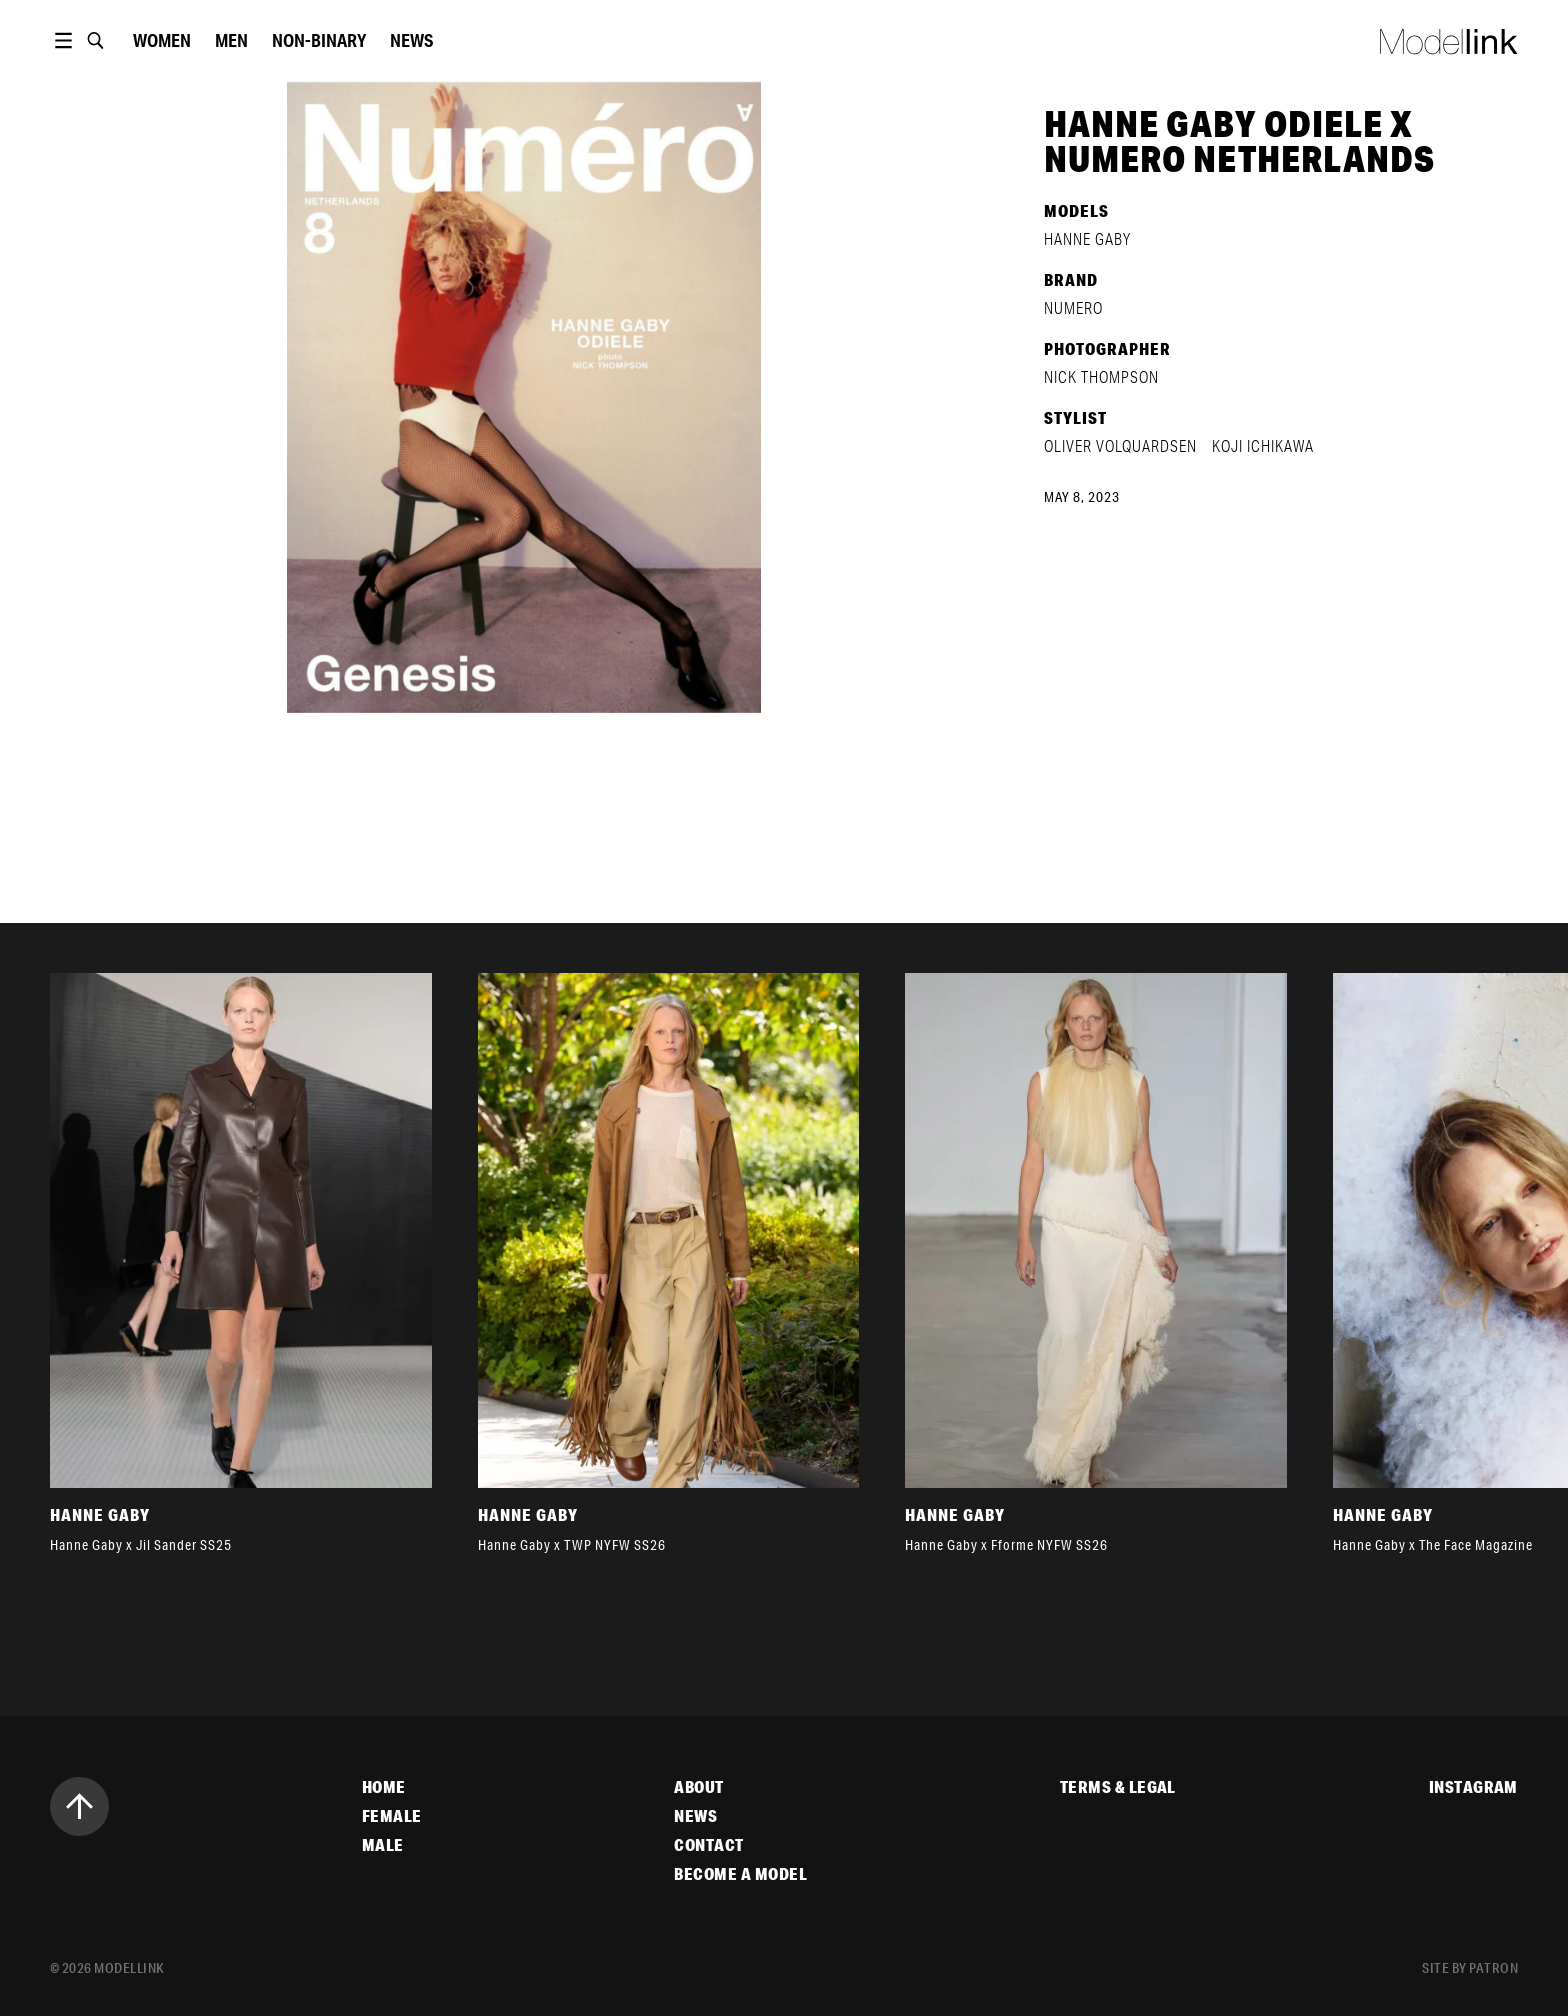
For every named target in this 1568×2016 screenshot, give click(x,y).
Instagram (1473, 1787)
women (162, 40)
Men (231, 40)
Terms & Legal (1118, 1787)
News (411, 40)
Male (383, 1845)
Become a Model (740, 1874)
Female (392, 1816)
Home (384, 1787)
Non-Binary (319, 40)
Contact (708, 1845)
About (698, 1787)
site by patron (1470, 1968)
